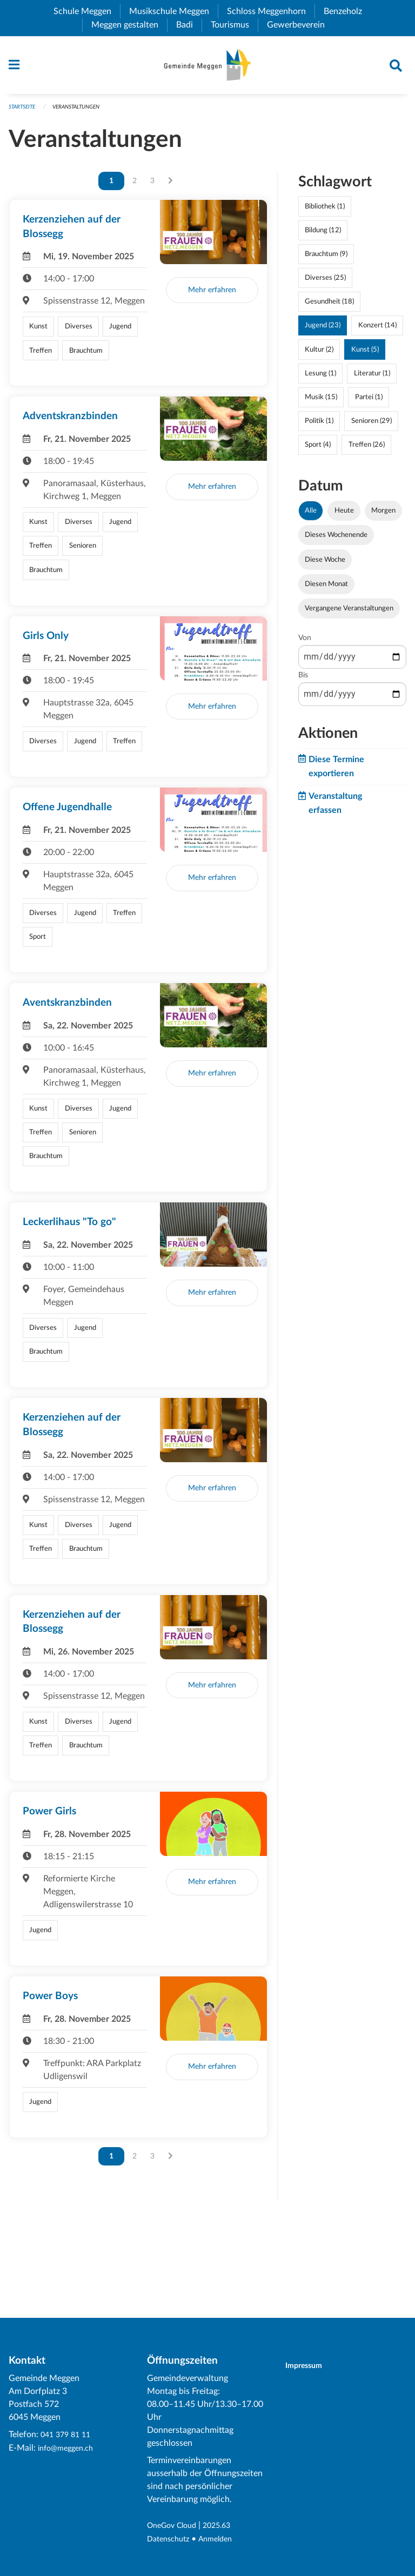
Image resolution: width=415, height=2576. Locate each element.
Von (304, 643)
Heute (344, 516)
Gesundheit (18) (329, 307)
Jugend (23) (322, 330)
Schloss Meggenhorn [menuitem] (270, 11)
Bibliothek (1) (325, 211)
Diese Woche (325, 564)
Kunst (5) (365, 354)
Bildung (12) (323, 235)
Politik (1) (319, 426)
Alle (311, 516)
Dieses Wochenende (336, 540)
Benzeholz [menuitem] (347, 11)
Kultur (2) (319, 354)
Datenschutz (171, 2539)
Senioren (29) (371, 426)
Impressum (310, 2366)
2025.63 (226, 2526)
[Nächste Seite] (170, 185)
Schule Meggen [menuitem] (86, 11)
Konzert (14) (377, 330)
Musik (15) (321, 402)
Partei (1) (369, 402)
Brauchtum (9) (326, 259)
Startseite (24, 112)
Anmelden (223, 2539)
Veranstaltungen (83, 112)
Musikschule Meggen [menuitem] (173, 11)
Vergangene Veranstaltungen (349, 613)
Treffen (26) (367, 450)
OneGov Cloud (175, 2526)
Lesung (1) (320, 378)
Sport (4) (318, 450)
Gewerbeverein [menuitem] (300, 25)
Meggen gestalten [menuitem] (129, 25)
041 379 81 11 (68, 2435)
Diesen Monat (326, 589)
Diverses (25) (325, 283)
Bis (303, 680)
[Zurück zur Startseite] (207, 67)
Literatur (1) (372, 378)
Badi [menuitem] (189, 25)
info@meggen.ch (69, 2448)
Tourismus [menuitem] (234, 25)
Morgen (383, 516)
